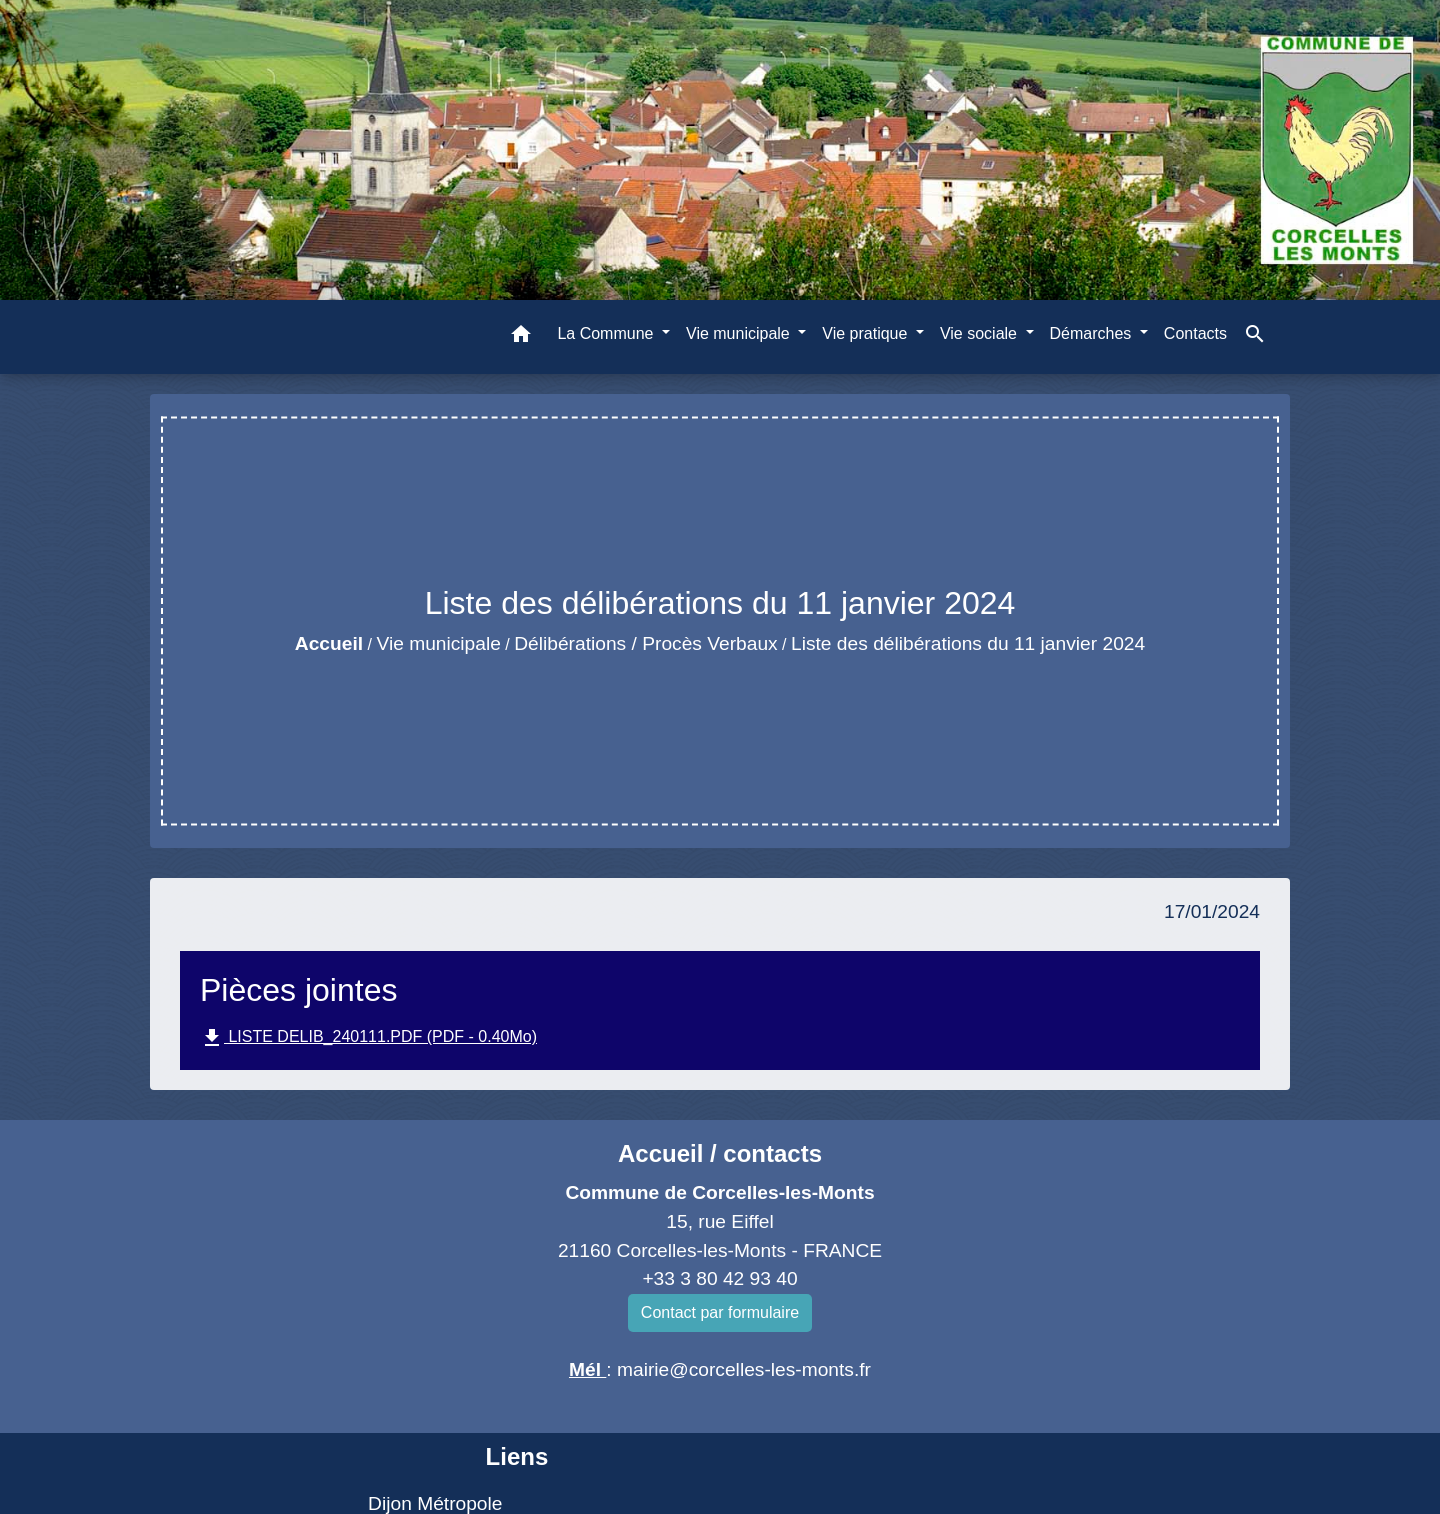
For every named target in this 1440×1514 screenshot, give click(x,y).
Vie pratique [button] (867, 333)
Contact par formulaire (720, 1312)
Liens (517, 1456)
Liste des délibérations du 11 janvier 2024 (968, 643)
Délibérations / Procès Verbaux (645, 643)
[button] (521, 337)
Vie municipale (438, 643)
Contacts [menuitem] (1195, 333)
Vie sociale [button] (981, 333)
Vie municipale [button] (740, 333)
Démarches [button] (1093, 333)
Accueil (329, 643)
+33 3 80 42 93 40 (719, 1278)
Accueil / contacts (720, 1153)
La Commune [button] (607, 333)
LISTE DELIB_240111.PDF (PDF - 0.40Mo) (368, 1038)
